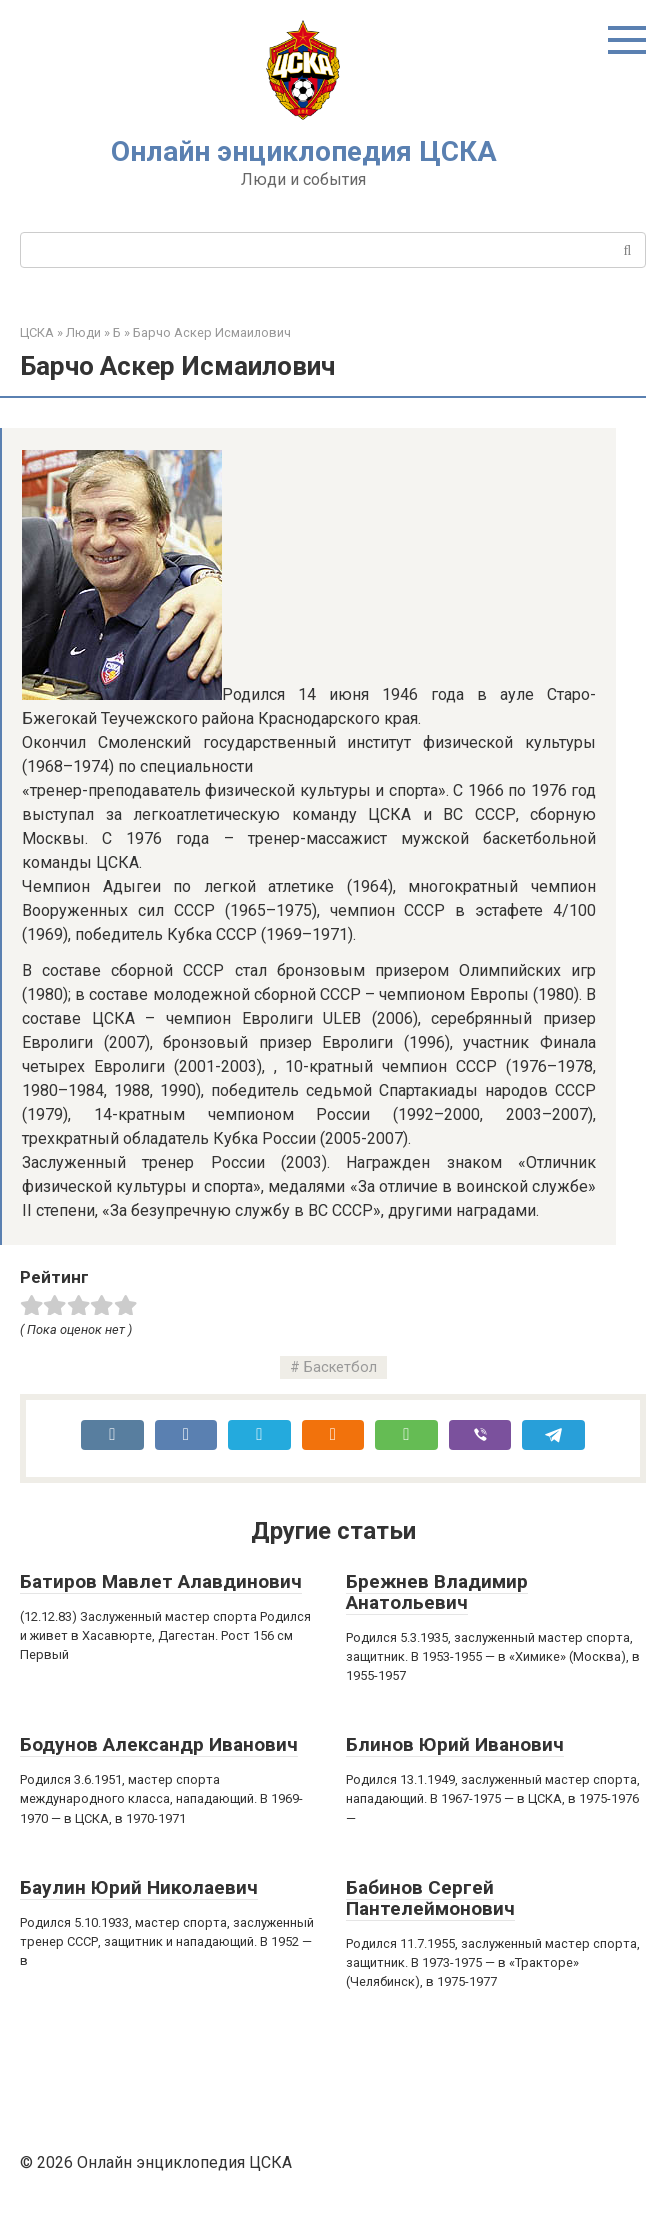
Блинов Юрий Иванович (455, 1744)
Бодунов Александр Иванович (159, 1744)
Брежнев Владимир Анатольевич (437, 1592)
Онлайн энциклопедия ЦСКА (304, 151)
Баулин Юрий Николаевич (139, 1887)
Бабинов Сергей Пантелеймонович (430, 1898)
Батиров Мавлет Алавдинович (161, 1581)
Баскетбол (340, 1367)
